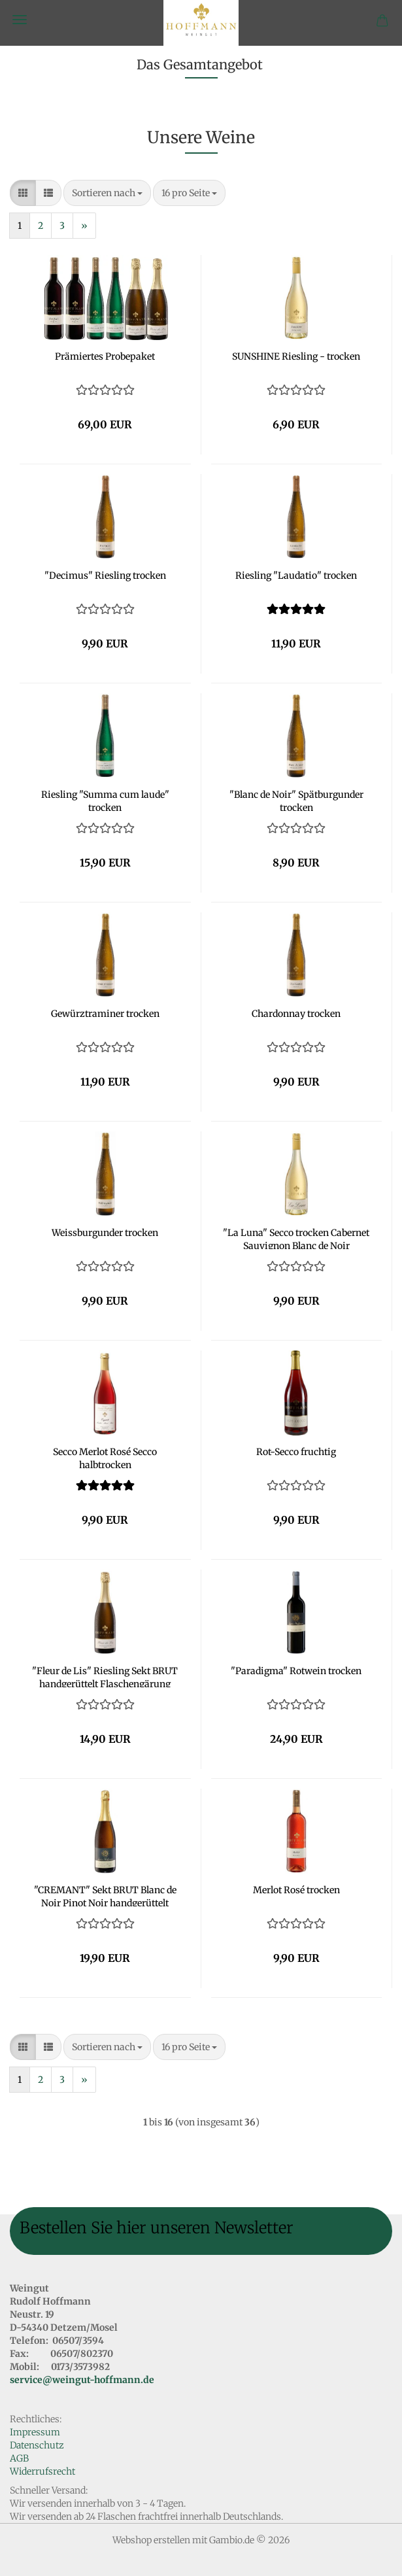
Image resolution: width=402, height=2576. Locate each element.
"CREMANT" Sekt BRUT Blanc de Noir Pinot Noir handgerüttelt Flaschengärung (105, 1895)
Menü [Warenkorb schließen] (19, 19)
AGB (19, 2458)
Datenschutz (37, 2445)
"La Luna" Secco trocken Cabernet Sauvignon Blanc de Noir (296, 1238)
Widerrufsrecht (42, 2471)
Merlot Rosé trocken (296, 1890)
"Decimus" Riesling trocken (105, 575)
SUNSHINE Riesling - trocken (296, 356)
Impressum (35, 2432)
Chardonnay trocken (296, 1014)
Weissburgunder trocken (105, 1233)
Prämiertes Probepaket (105, 356)
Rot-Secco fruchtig (296, 1452)
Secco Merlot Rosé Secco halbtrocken (105, 1457)
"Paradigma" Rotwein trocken (296, 1671)
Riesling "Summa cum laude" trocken (105, 800)
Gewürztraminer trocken (105, 1014)
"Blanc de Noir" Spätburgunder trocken (296, 800)
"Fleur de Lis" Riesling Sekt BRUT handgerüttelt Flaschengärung (105, 1676)
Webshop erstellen (151, 2540)
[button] (23, 193)
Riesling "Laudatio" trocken (296, 575)
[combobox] (107, 193)
